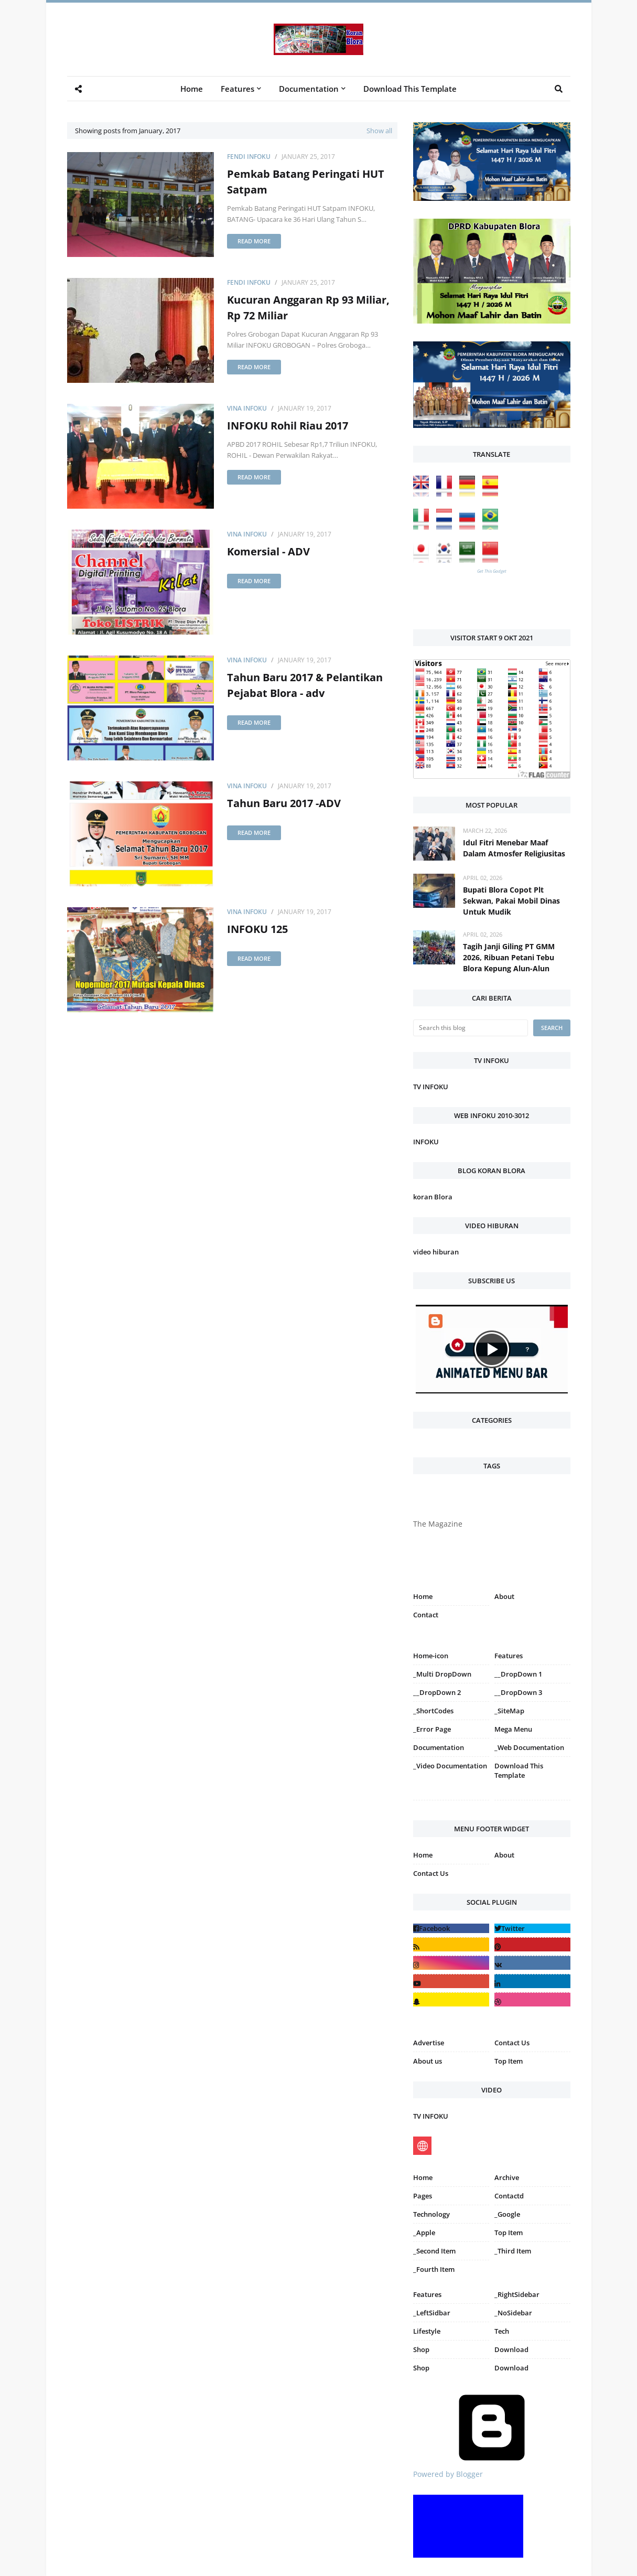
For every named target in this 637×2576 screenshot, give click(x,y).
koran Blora (432, 1196)
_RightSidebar (516, 2294)
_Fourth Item (434, 2269)
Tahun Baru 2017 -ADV (284, 803)
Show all (379, 130)
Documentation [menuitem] (309, 88)
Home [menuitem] (191, 88)
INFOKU (426, 1141)
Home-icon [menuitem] (430, 1655)
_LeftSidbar (431, 2312)
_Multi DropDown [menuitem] (442, 1674)
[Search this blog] (470, 1027)
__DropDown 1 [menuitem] (518, 1674)
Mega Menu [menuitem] (513, 1729)
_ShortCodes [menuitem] (433, 1710)
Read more (254, 241)
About (504, 1596)
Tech (501, 2331)
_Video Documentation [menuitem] (450, 1765)
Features (427, 2294)
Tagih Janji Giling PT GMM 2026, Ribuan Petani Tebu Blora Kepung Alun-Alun (509, 957)
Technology (431, 2214)
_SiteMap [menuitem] (509, 1710)
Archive (506, 2177)
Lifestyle (426, 2331)
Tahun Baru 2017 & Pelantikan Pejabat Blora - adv (305, 685)
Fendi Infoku (249, 156)
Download (511, 2349)
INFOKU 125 (257, 929)
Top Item (508, 2061)
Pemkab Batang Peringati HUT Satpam (305, 182)
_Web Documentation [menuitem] (529, 1747)
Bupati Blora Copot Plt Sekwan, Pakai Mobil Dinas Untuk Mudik (511, 901)
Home (423, 1596)
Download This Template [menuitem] (410, 88)
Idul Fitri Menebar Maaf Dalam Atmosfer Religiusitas (514, 848)
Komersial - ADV (268, 551)
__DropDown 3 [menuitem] (518, 1692)
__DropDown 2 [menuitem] (437, 1692)
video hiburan (436, 1252)
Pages (422, 2196)
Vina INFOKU (247, 408)
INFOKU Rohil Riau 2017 (287, 425)
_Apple (424, 2232)
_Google (507, 2214)
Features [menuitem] (237, 88)
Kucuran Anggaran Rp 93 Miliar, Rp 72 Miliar (308, 308)
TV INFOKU (430, 1086)
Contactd (509, 2196)
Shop (421, 2349)
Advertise (428, 2042)
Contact (425, 1614)
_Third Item (512, 2251)
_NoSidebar (513, 2312)
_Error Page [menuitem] (432, 1729)
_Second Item (434, 2251)
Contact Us (430, 1873)
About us (427, 2061)
